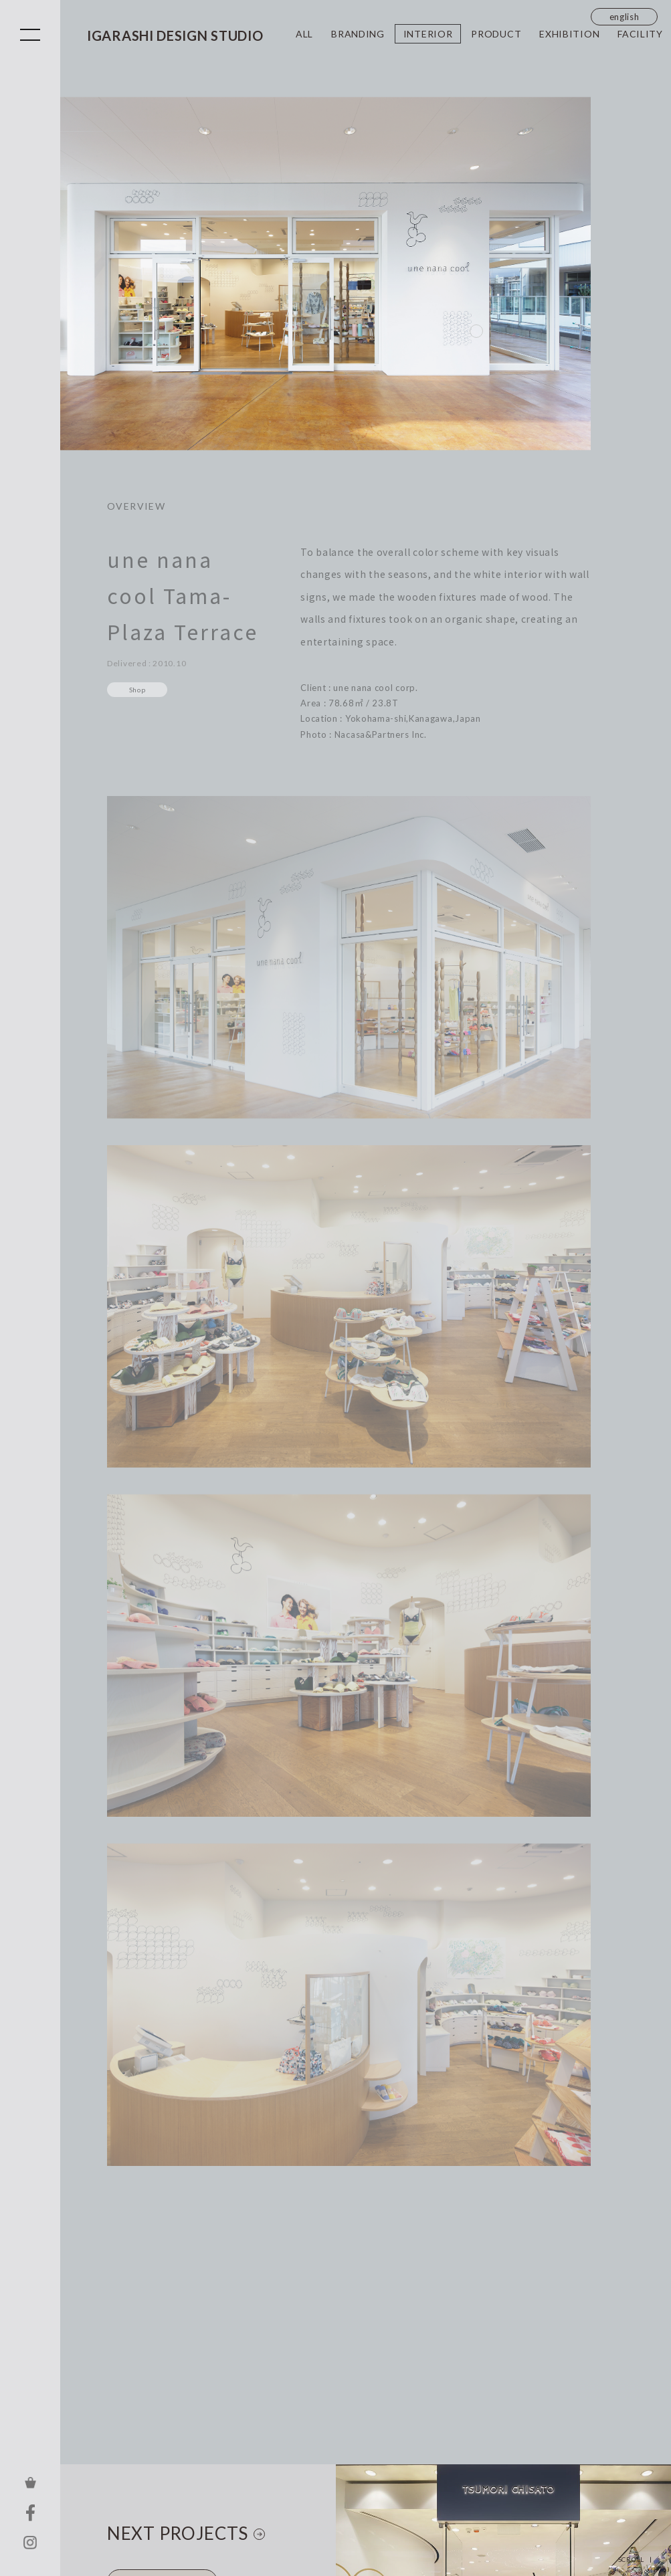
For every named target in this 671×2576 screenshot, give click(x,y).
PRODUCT (496, 33)
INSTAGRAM (30, 2543)
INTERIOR (428, 33)
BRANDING (358, 33)
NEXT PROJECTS (177, 2533)
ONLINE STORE (30, 2482)
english (624, 16)
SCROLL (631, 2559)
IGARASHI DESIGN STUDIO (175, 35)
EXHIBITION (569, 33)
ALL (304, 33)
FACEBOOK (30, 2512)
